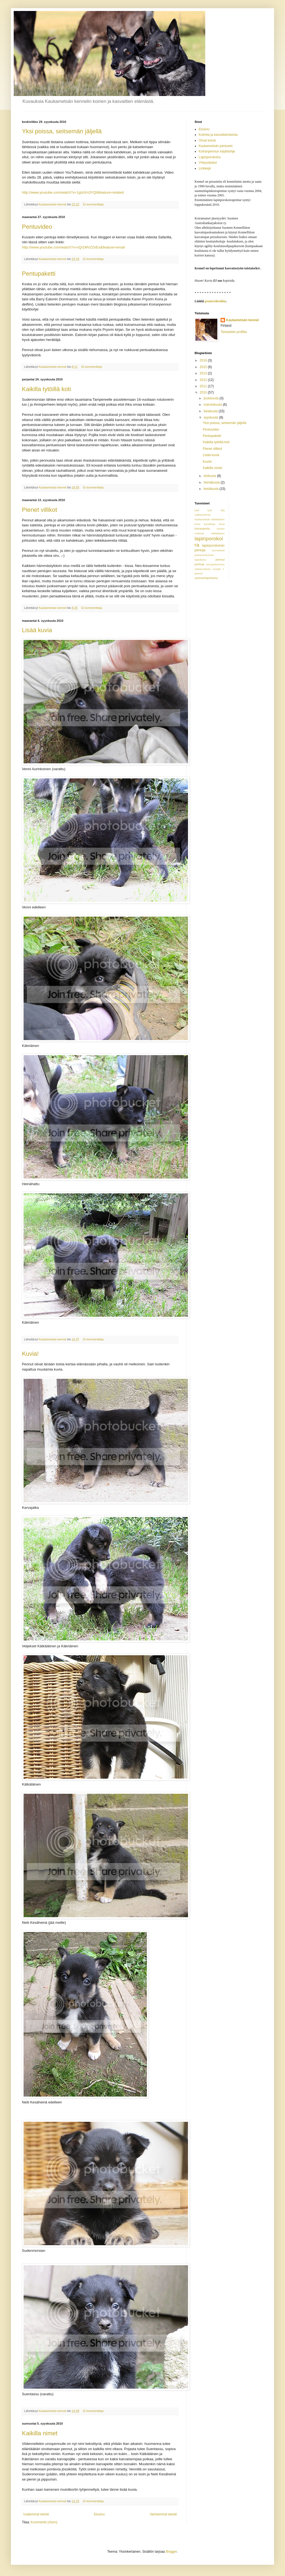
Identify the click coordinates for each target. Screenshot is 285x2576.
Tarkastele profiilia (234, 332)
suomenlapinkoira (206, 578)
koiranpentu (202, 528)
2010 (204, 392)
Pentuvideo (37, 226)
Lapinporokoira (209, 157)
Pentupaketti (38, 273)
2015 (204, 367)
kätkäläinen (218, 533)
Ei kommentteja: (94, 204)
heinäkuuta (212, 482)
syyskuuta (211, 417)
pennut (219, 559)
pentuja (199, 564)
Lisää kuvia (37, 630)
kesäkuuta (212, 489)
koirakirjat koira (214, 524)
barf (197, 510)
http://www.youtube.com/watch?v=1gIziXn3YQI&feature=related (73, 192)
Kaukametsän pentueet (215, 146)
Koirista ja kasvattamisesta (218, 135)
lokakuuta (211, 411)
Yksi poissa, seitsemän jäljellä (62, 131)
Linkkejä (205, 168)
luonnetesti (218, 550)
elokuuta (210, 476)
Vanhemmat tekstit (163, 2514)
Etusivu (99, 2514)
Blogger (171, 2552)
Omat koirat (207, 140)
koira (197, 524)
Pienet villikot (39, 509)
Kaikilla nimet (40, 2433)
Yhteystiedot (208, 163)
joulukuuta (212, 398)
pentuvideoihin (215, 301)
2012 (204, 380)
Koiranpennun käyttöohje (217, 151)
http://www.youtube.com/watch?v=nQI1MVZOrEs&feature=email (73, 247)
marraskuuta (213, 404)
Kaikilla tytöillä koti (46, 389)
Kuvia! (30, 1353)
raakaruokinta (202, 568)
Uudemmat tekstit (36, 2514)
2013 (204, 373)
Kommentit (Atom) (44, 2522)
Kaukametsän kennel (242, 320)
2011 (204, 386)
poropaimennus (215, 564)
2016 (204, 360)
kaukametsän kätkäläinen (210, 519)
